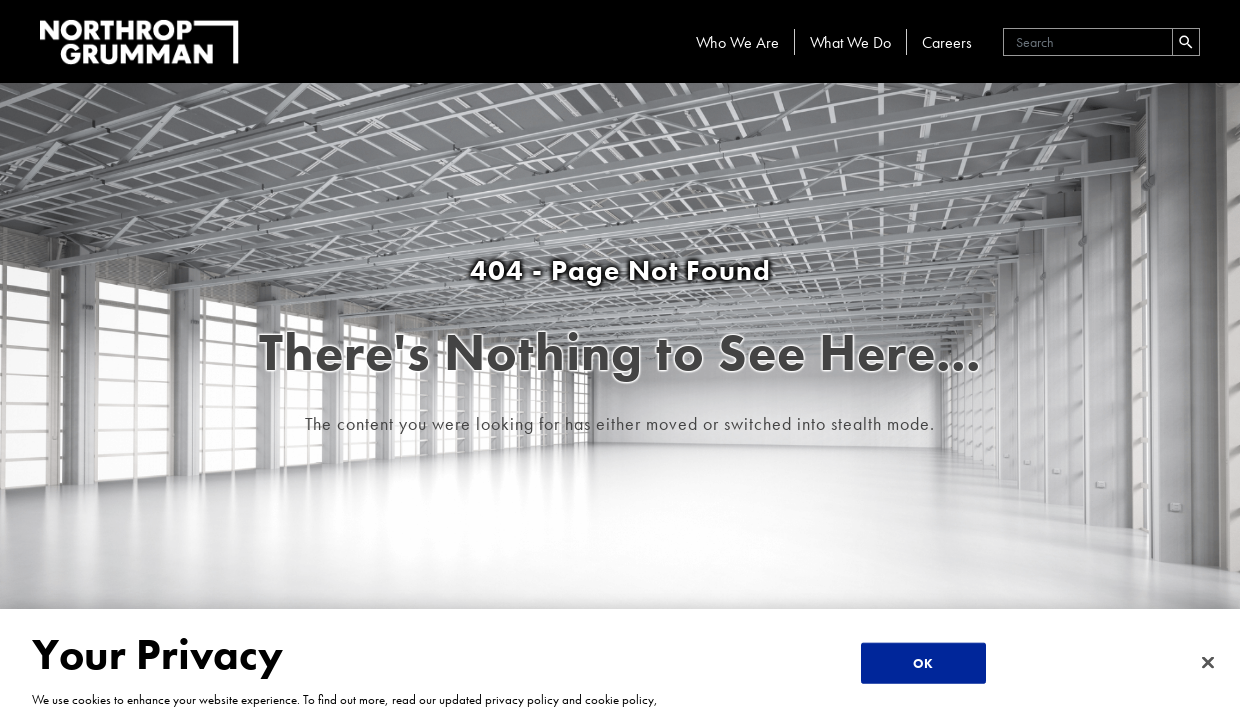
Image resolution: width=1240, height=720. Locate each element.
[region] (620, 664)
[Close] (1208, 662)
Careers (947, 42)
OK (923, 662)
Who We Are (737, 42)
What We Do (850, 42)
